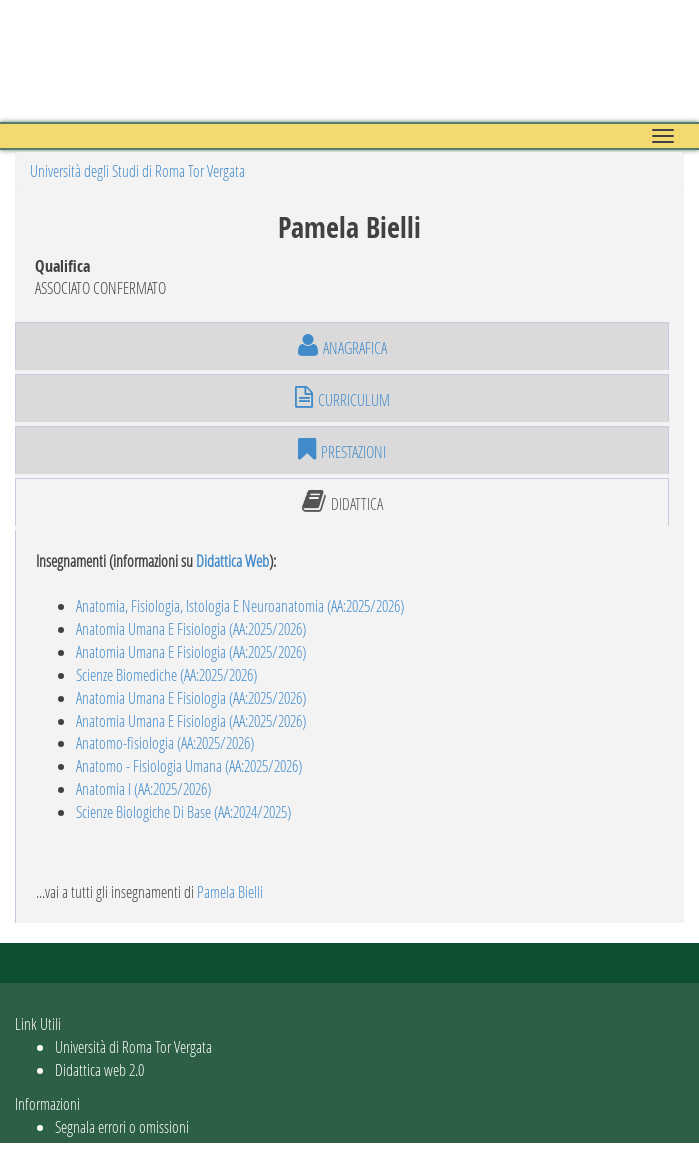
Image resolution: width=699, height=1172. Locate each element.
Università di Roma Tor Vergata (133, 1046)
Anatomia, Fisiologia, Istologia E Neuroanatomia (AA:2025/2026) (240, 605)
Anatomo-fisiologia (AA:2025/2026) (165, 742)
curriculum (342, 398)
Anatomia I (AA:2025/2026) (143, 788)
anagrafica (342, 346)
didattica (342, 502)
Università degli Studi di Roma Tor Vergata (137, 170)
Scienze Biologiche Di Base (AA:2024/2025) (183, 811)
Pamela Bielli (230, 891)
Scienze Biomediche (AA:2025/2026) (166, 674)
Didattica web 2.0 (99, 1069)
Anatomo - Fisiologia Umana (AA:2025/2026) (189, 765)
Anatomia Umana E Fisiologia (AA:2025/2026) (191, 628)
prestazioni (342, 450)
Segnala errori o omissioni (122, 1126)
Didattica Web (232, 560)
